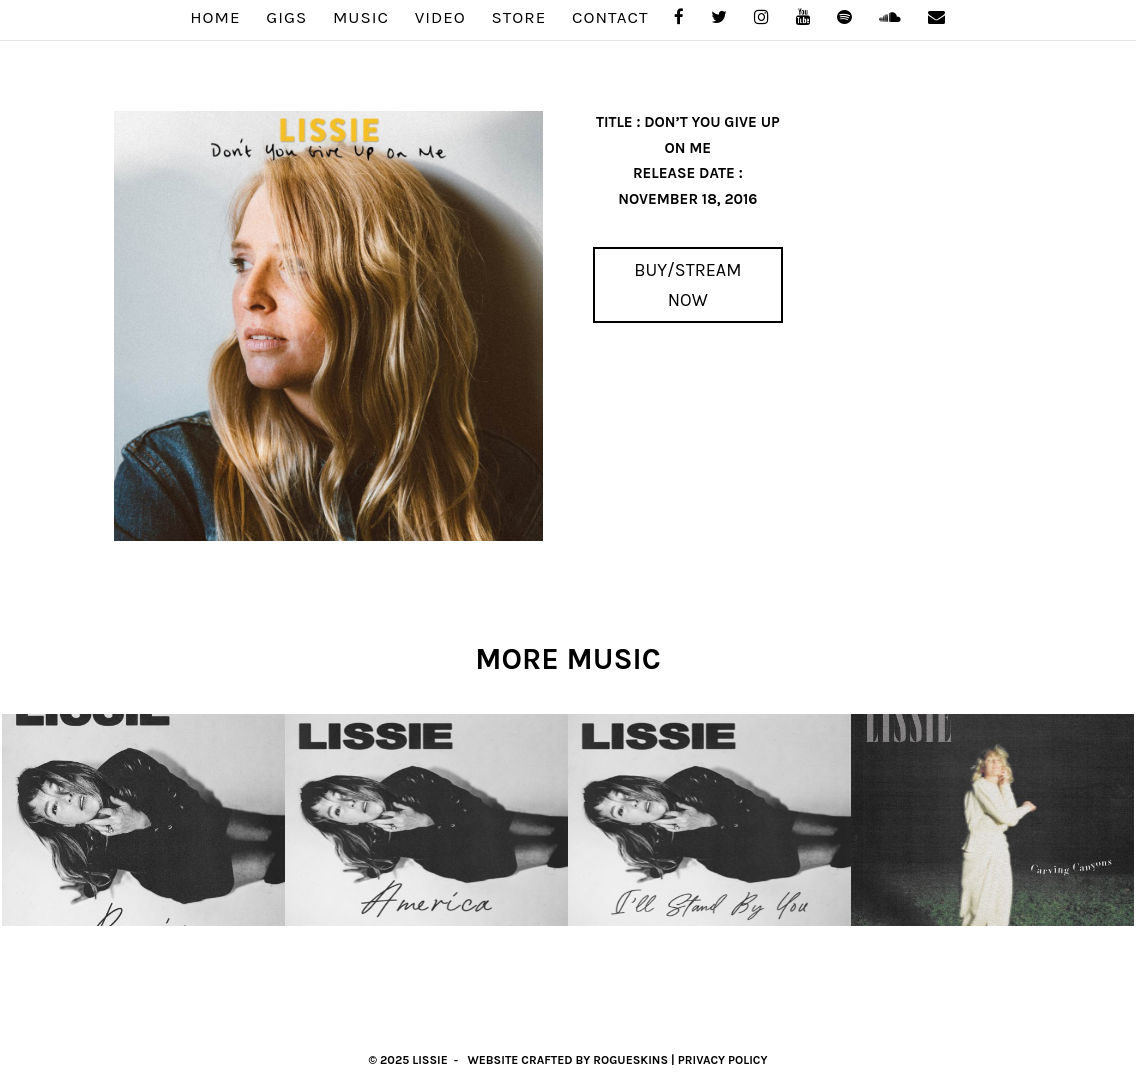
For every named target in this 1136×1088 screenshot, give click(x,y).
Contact (610, 18)
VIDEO (440, 18)
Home (215, 18)
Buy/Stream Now (687, 285)
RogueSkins (630, 1060)
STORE (519, 18)
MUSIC (361, 18)
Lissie (430, 1060)
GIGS (286, 18)
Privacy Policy (723, 1060)
